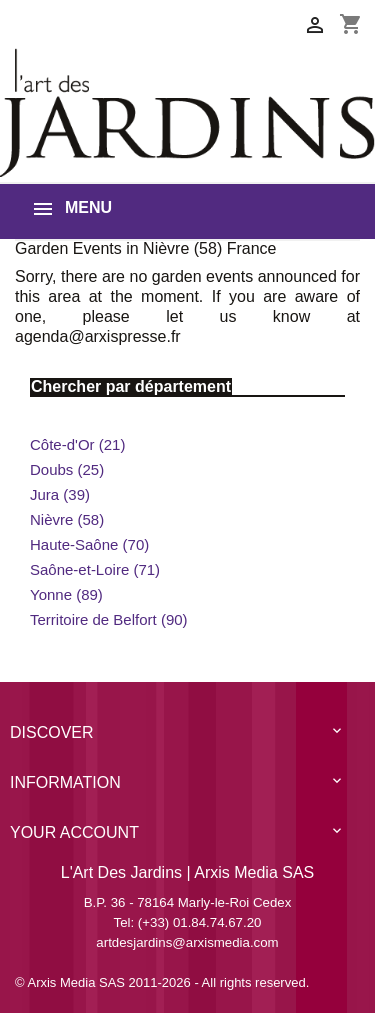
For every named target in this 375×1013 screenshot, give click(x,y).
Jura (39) (60, 494)
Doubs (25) (67, 469)
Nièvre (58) (67, 519)
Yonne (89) (66, 594)
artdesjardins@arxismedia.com (187, 942)
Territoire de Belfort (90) (109, 619)
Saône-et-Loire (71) (95, 569)
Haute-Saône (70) (89, 544)
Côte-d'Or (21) (77, 444)
